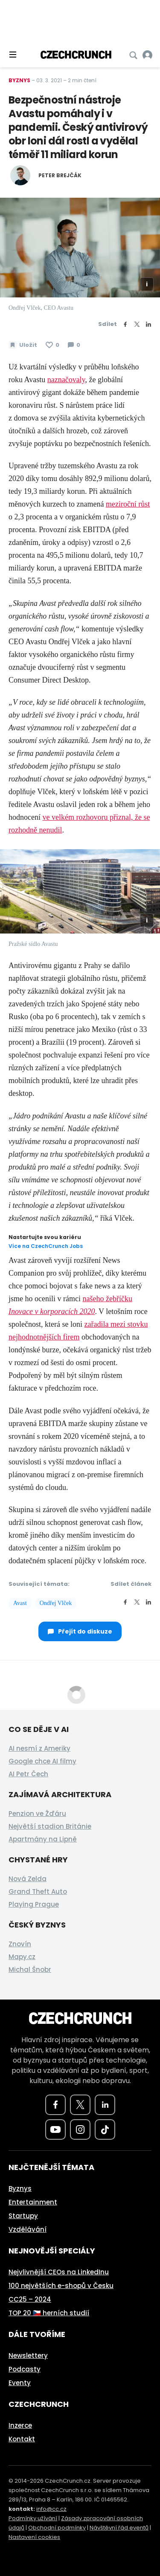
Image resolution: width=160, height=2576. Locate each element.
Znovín (20, 1943)
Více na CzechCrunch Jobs (46, 1246)
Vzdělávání (28, 2229)
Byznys (19, 80)
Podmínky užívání (33, 2518)
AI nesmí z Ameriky (39, 1748)
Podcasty (25, 2369)
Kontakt (22, 2439)
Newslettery (28, 2355)
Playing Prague (34, 1904)
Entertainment (33, 2202)
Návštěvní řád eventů (119, 2528)
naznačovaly (66, 379)
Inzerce (20, 2425)
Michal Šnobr (30, 1969)
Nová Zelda (28, 1878)
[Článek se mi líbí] (52, 345)
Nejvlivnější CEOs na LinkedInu (59, 2272)
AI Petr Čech (28, 1773)
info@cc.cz (51, 2509)
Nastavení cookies (34, 2537)
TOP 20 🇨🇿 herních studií (49, 2312)
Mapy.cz (22, 1956)
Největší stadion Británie (50, 1826)
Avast (20, 1603)
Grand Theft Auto (38, 1891)
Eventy (20, 2382)
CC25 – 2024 (30, 2299)
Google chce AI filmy (42, 1761)
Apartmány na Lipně (43, 1839)
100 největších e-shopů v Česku (61, 2285)
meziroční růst (128, 504)
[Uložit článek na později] (23, 345)
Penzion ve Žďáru (37, 1813)
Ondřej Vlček (56, 1603)
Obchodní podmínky (57, 2528)
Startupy (23, 2215)
